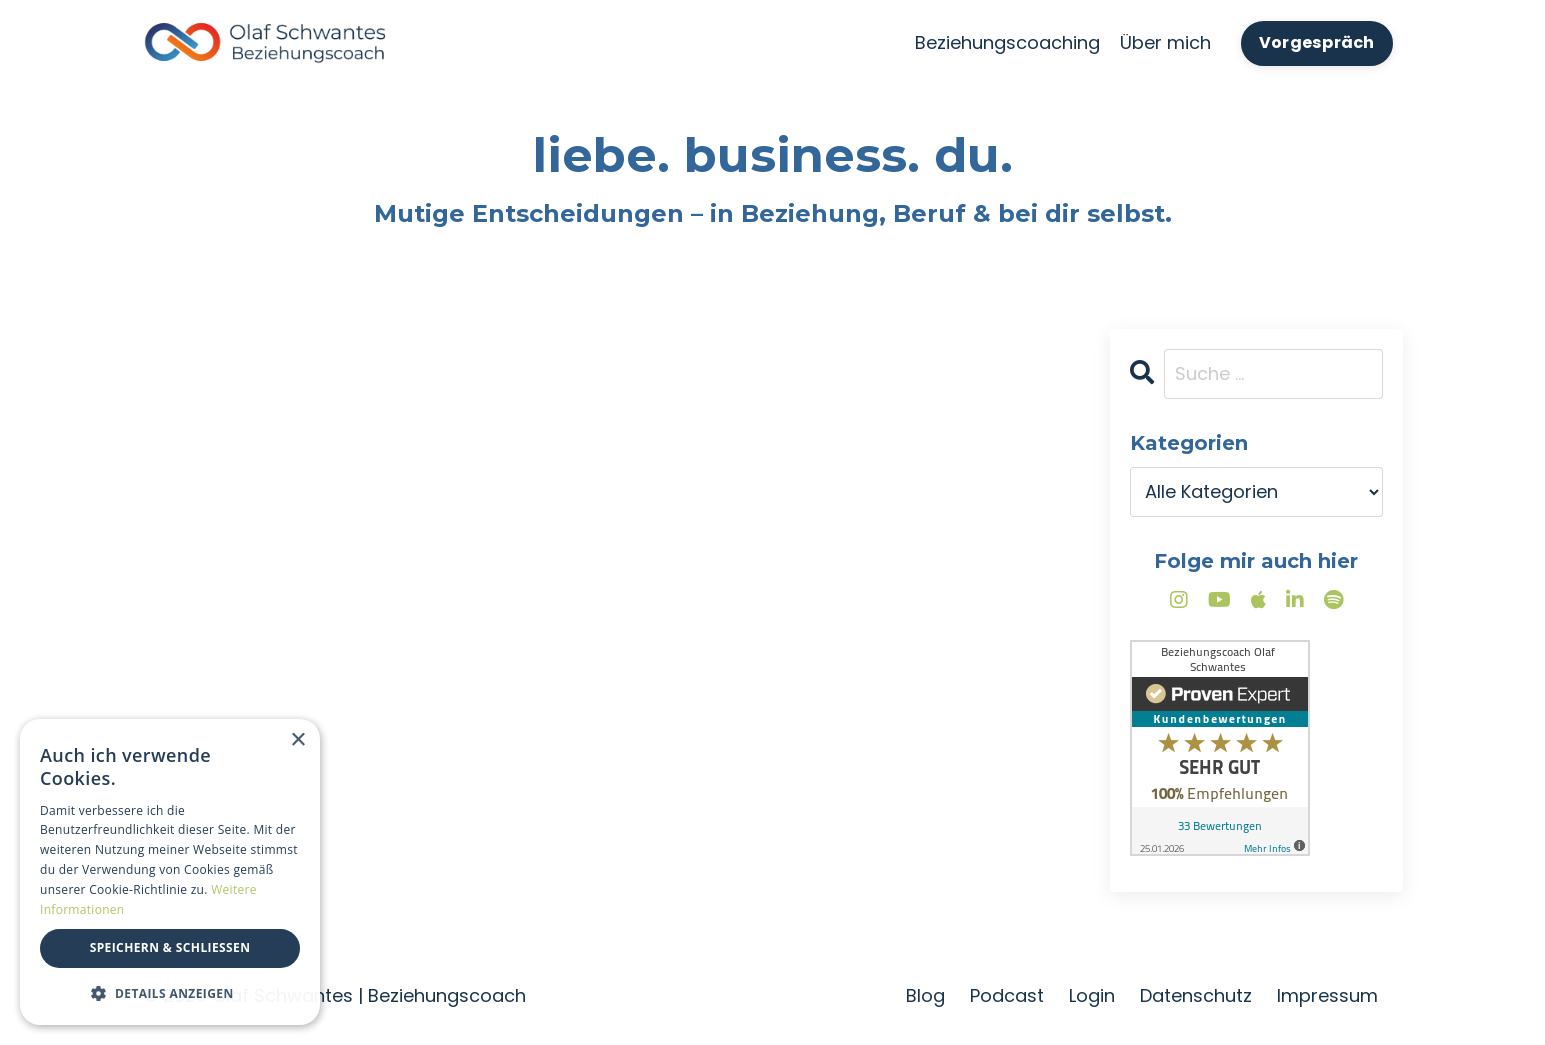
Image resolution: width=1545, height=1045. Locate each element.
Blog (925, 995)
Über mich (1165, 42)
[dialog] (170, 872)
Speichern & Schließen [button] (170, 947)
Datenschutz (1196, 995)
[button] (170, 993)
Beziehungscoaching (1007, 42)
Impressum (1327, 995)
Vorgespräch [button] (1317, 42)
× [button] (297, 740)
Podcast (1007, 995)
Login (1092, 995)
